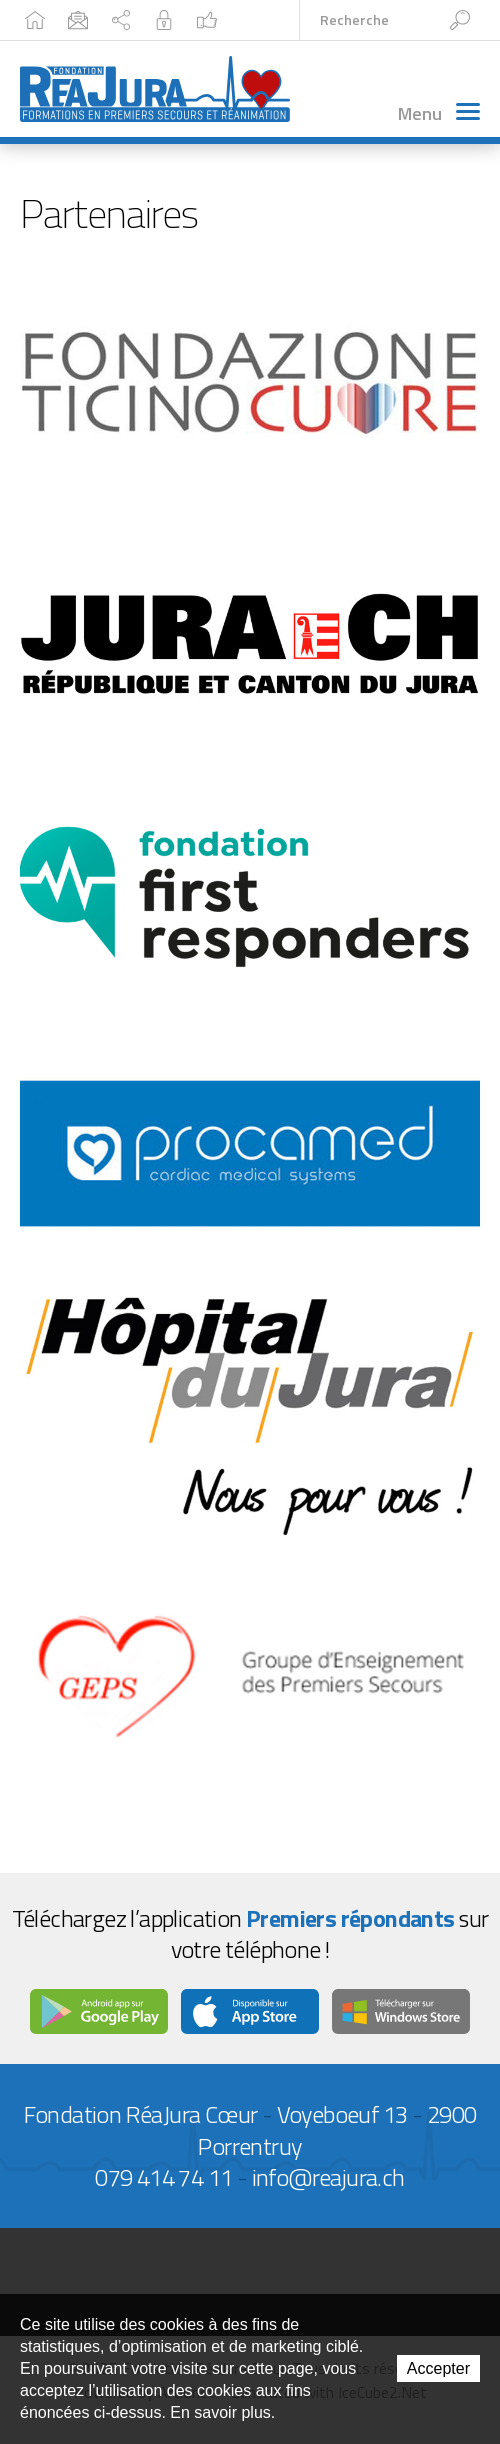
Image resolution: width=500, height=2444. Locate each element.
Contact (78, 20)
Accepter (438, 2368)
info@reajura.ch (328, 2177)
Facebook (207, 20)
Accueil (35, 20)
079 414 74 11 (163, 2177)
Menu (439, 113)
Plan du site (121, 20)
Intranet (164, 20)
